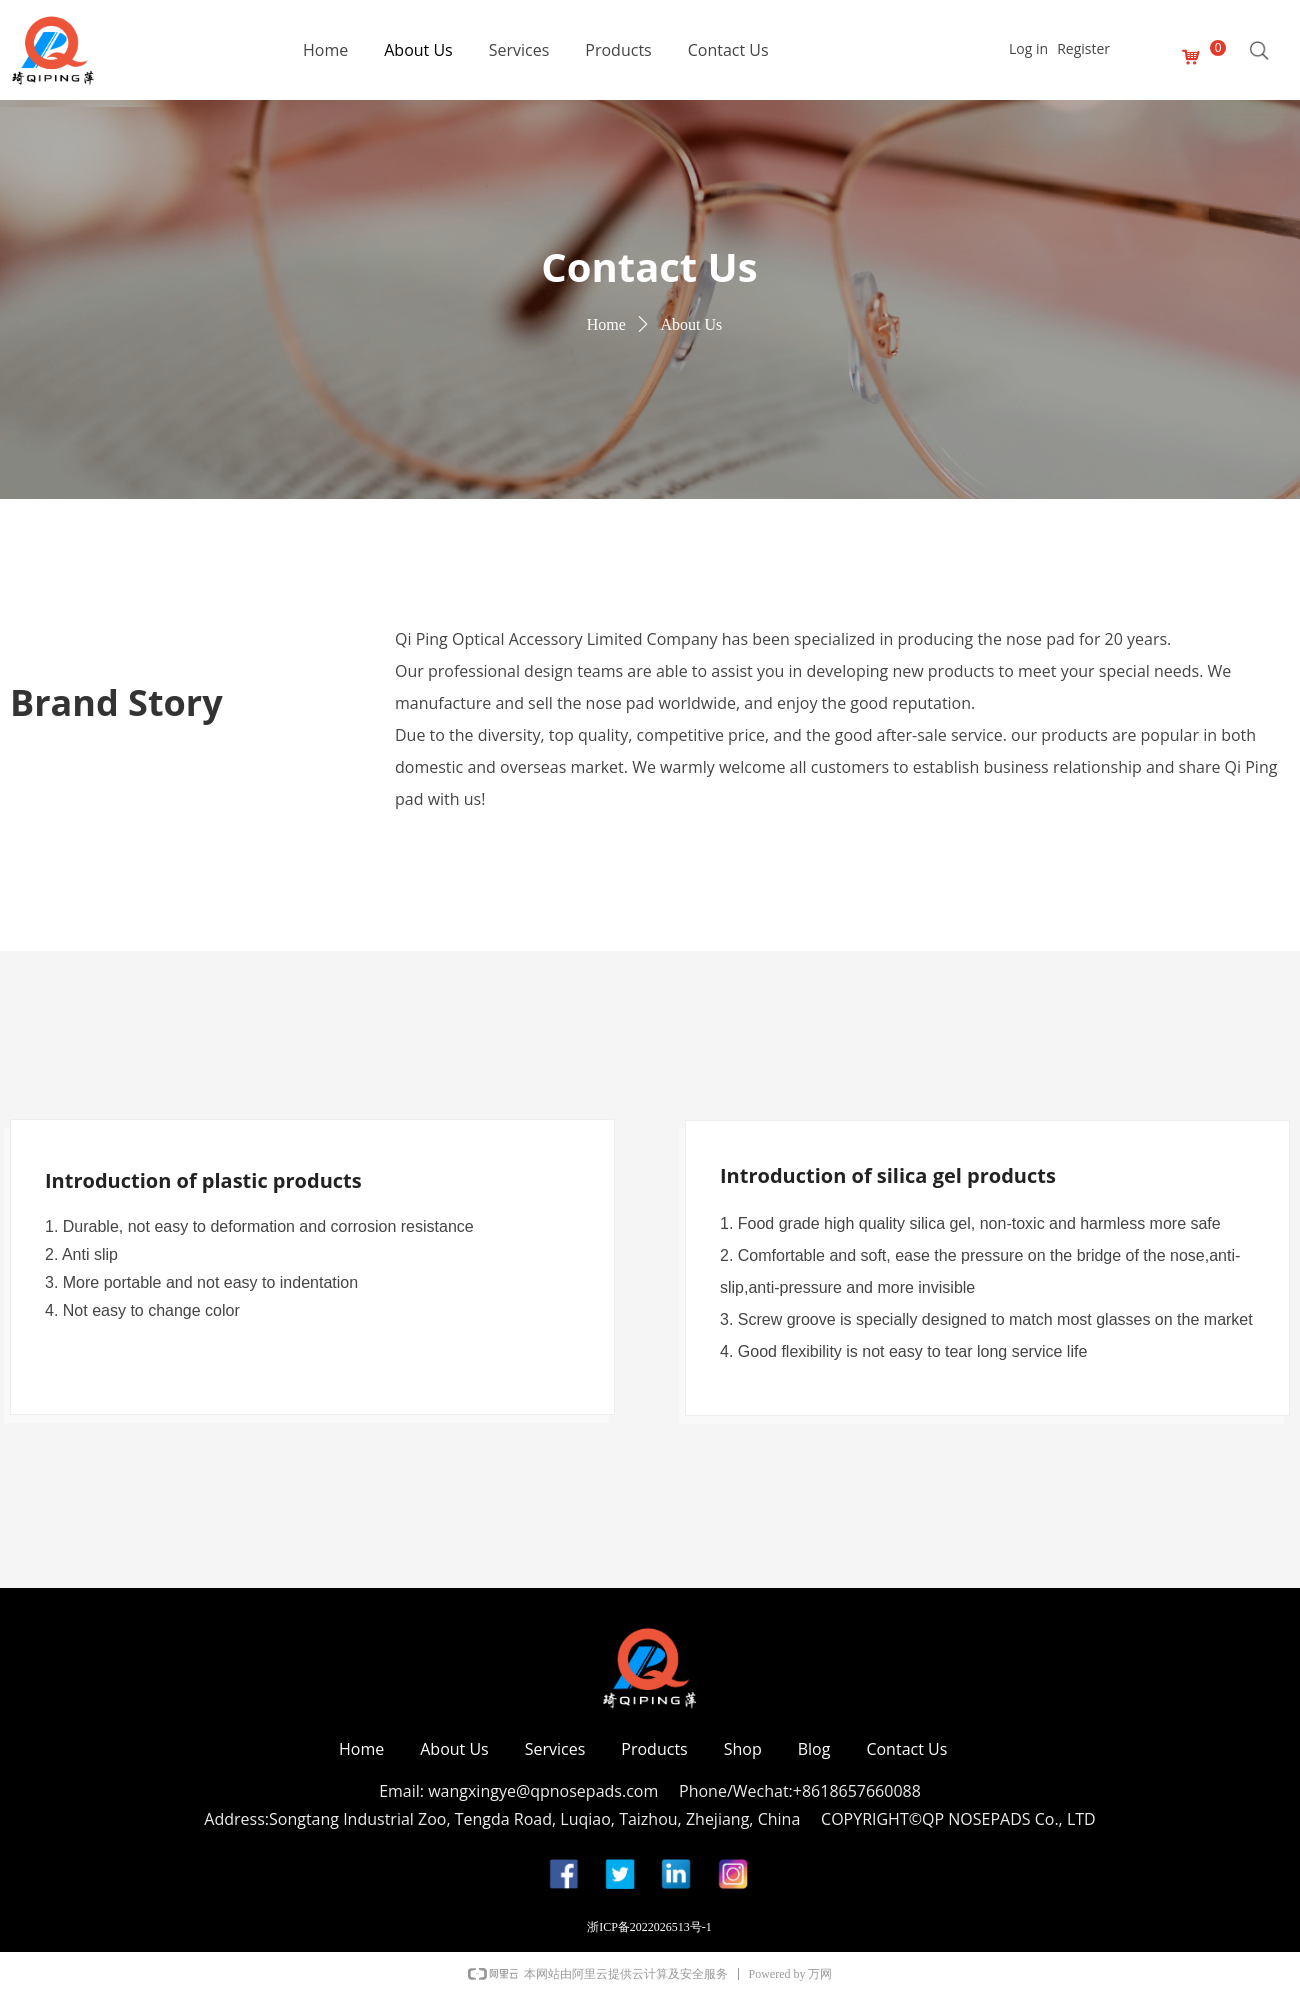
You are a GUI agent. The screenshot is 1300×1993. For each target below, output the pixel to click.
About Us (691, 324)
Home (606, 324)
